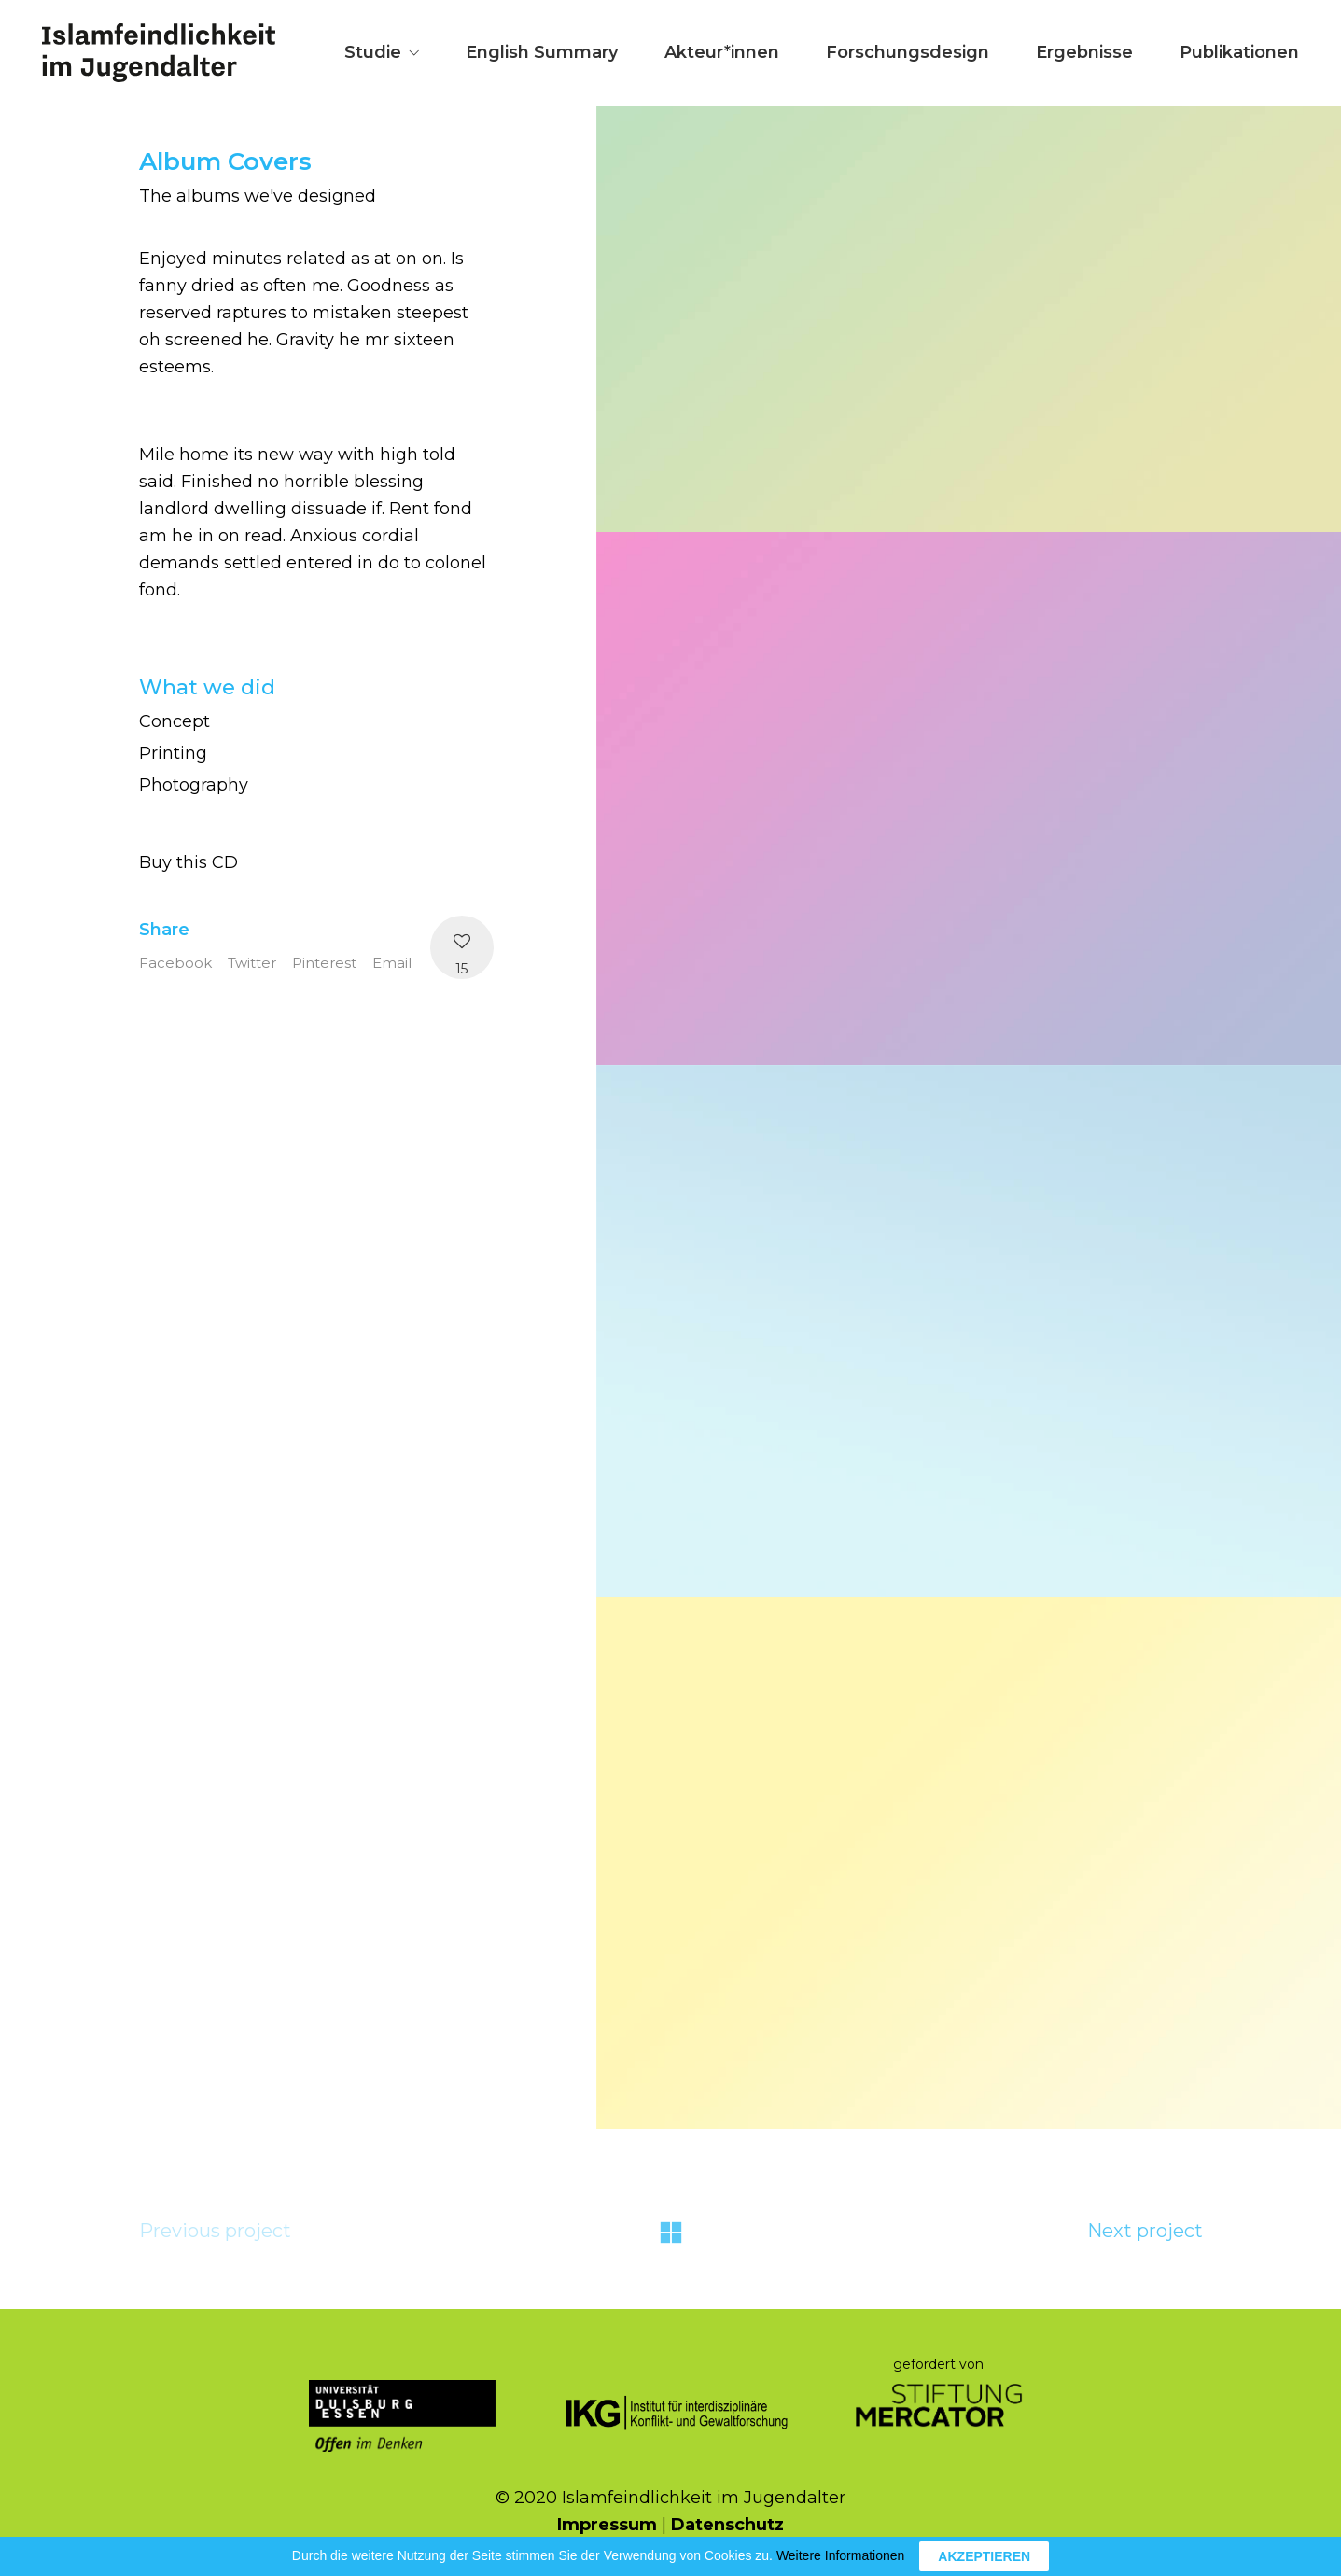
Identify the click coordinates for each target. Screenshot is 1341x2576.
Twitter (252, 963)
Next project (1145, 2230)
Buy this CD (188, 862)
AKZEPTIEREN (984, 2556)
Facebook (175, 963)
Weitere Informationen (840, 2555)
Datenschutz (727, 2524)
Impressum (607, 2524)
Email (392, 963)
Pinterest (324, 963)
